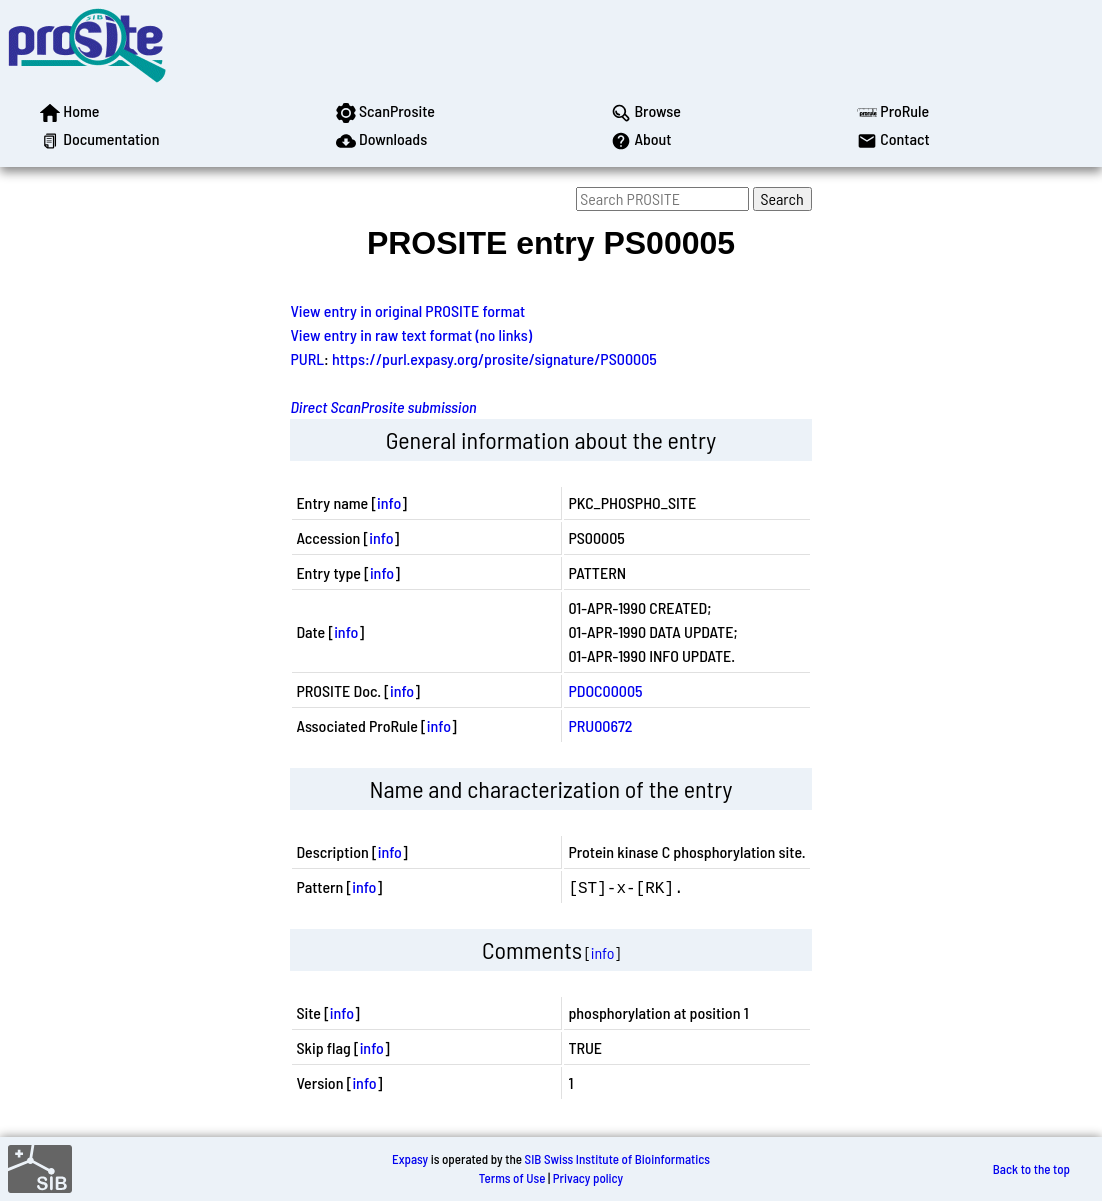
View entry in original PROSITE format (407, 310)
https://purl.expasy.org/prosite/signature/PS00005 (494, 358)
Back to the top (1031, 1169)
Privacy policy (588, 1178)
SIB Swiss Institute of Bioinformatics (617, 1159)
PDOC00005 (605, 690)
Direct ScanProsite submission (383, 406)
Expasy (410, 1159)
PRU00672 (600, 725)
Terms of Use (512, 1178)
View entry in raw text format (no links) (411, 334)
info (389, 502)
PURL (307, 358)
